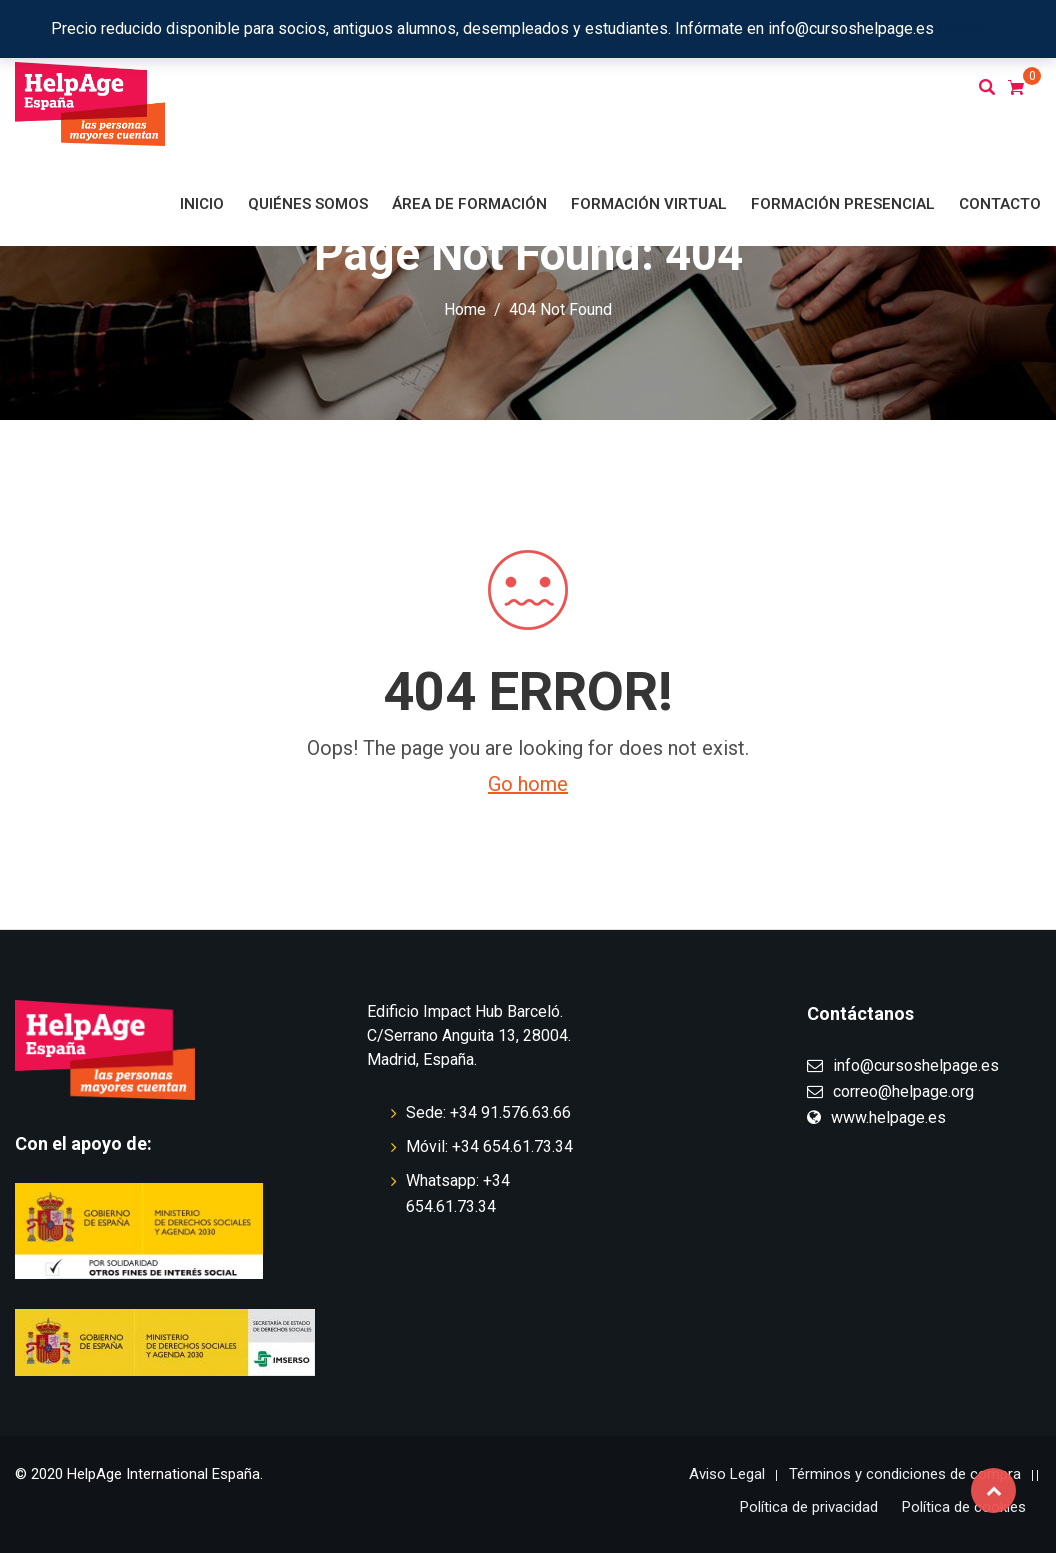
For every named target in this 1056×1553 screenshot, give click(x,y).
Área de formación (469, 204)
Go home (528, 784)
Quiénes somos (308, 204)
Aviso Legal (727, 1474)
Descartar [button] (972, 28)
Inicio (202, 204)
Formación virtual (649, 204)
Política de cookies (964, 1507)
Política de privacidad (809, 1507)
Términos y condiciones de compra (905, 1474)
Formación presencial (843, 204)
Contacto (1000, 204)
